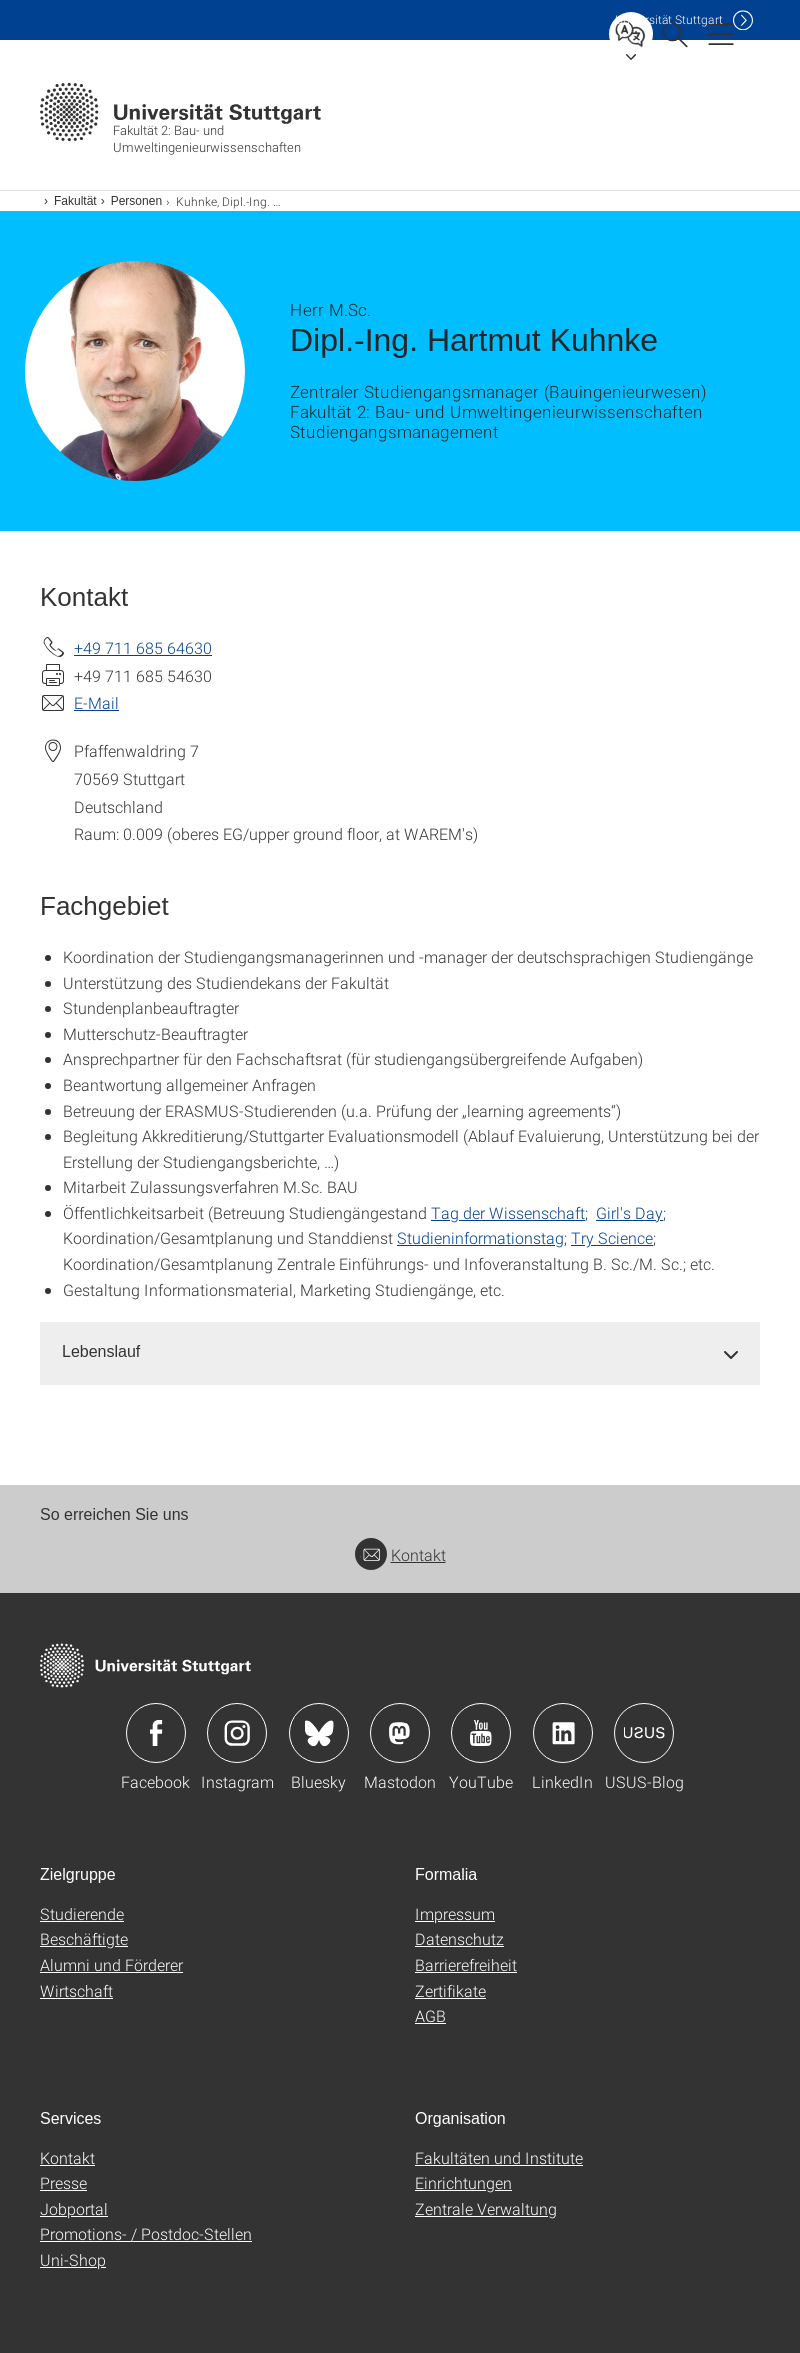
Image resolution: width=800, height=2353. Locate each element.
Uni (669, 19)
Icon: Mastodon (400, 1733)
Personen (136, 201)
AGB (430, 2015)
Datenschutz (459, 1938)
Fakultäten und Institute (499, 2157)
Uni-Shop (73, 2259)
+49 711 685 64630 (143, 647)
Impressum (455, 1913)
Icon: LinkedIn (563, 1733)
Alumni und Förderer (111, 1964)
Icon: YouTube (481, 1733)
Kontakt (400, 1554)
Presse (63, 2182)
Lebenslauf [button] (101, 1351)
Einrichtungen (463, 2182)
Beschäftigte (84, 1938)
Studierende (82, 1913)
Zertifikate (450, 1990)
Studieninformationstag (480, 1237)
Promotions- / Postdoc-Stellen (146, 2233)
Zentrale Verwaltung (486, 2208)
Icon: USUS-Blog (644, 1733)
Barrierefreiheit (466, 1964)
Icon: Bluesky (319, 1733)
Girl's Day (629, 1212)
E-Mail (96, 702)
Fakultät (75, 201)
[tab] (400, 1352)
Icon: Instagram (237, 1733)
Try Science (612, 1237)
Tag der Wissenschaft (508, 1212)
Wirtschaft (76, 1990)
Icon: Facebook (156, 1733)
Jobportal (74, 2208)
